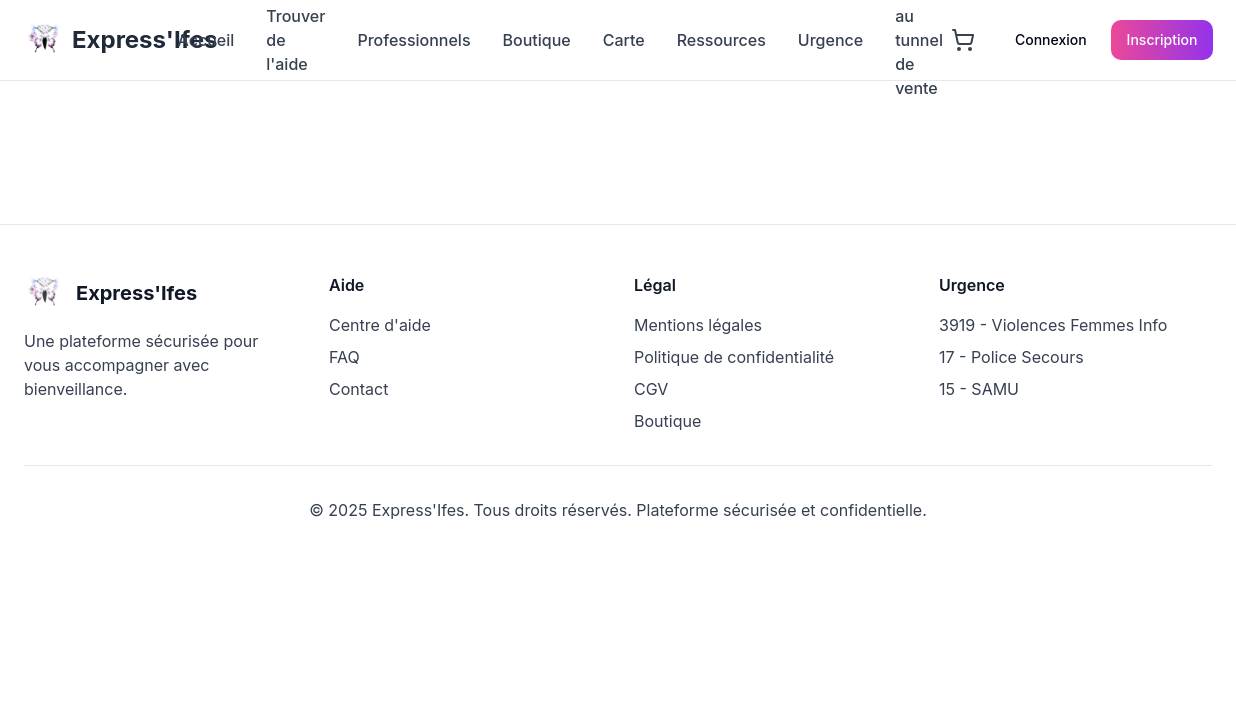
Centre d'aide (380, 325)
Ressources (721, 40)
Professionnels (413, 40)
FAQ (344, 357)
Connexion (1051, 39)
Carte (624, 40)
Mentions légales (698, 325)
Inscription (1162, 39)
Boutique (537, 40)
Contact (358, 389)
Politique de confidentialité (734, 357)
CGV (651, 389)
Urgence (830, 40)
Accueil (205, 40)
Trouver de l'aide (295, 40)
